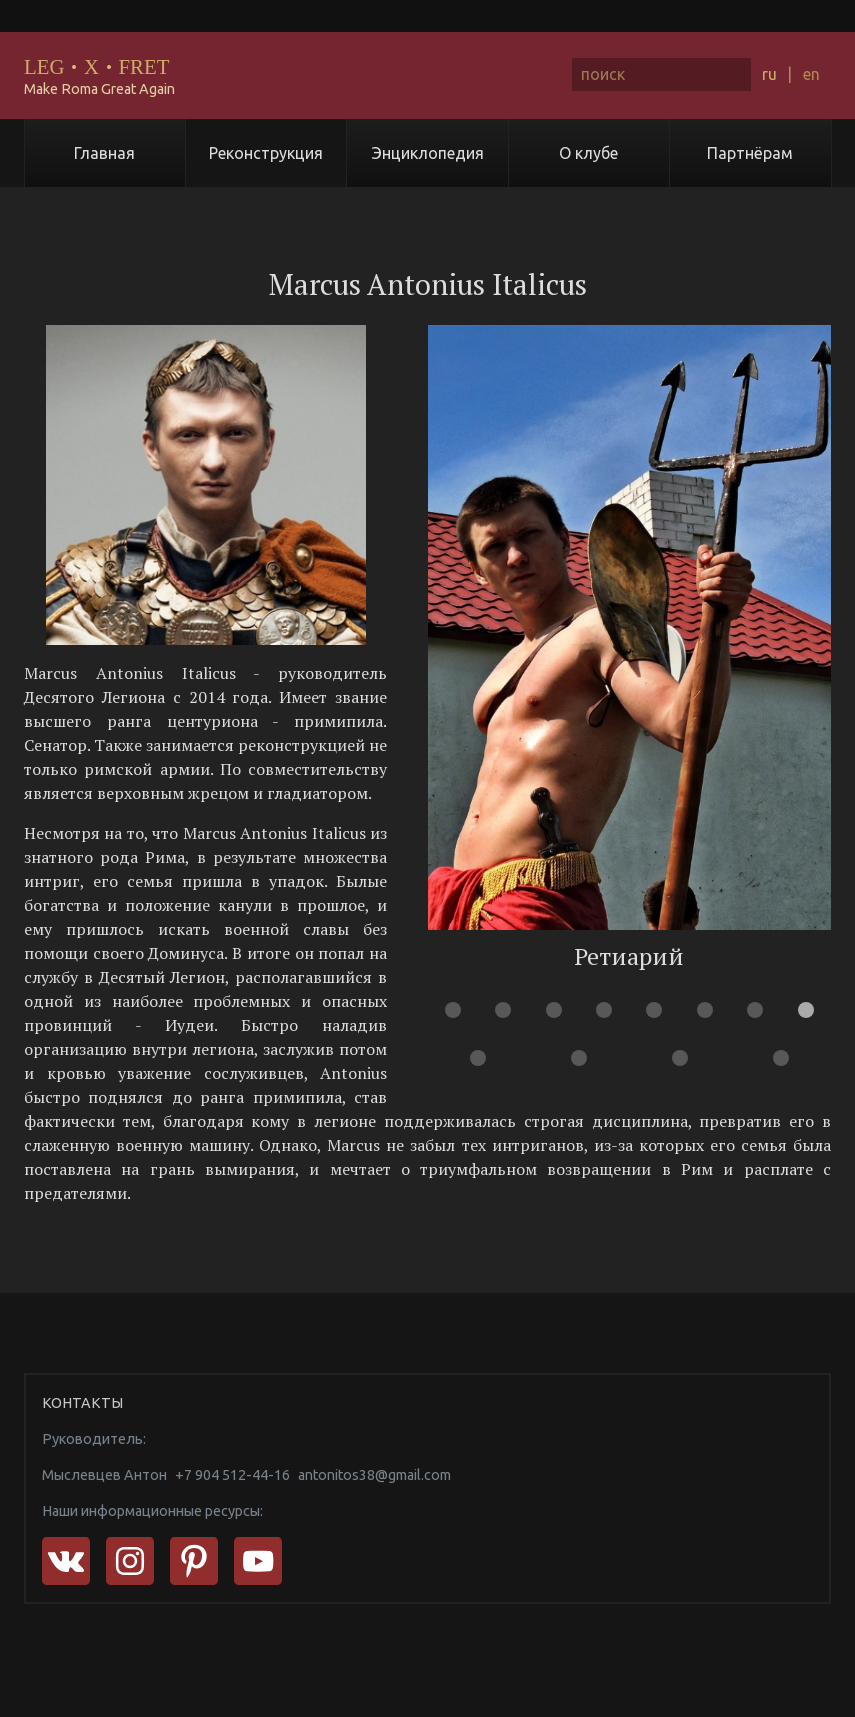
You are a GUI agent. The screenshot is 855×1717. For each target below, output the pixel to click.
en (811, 74)
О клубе (588, 153)
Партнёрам (750, 153)
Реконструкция (266, 153)
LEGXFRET (96, 66)
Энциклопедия (428, 153)
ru (769, 74)
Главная (104, 153)
